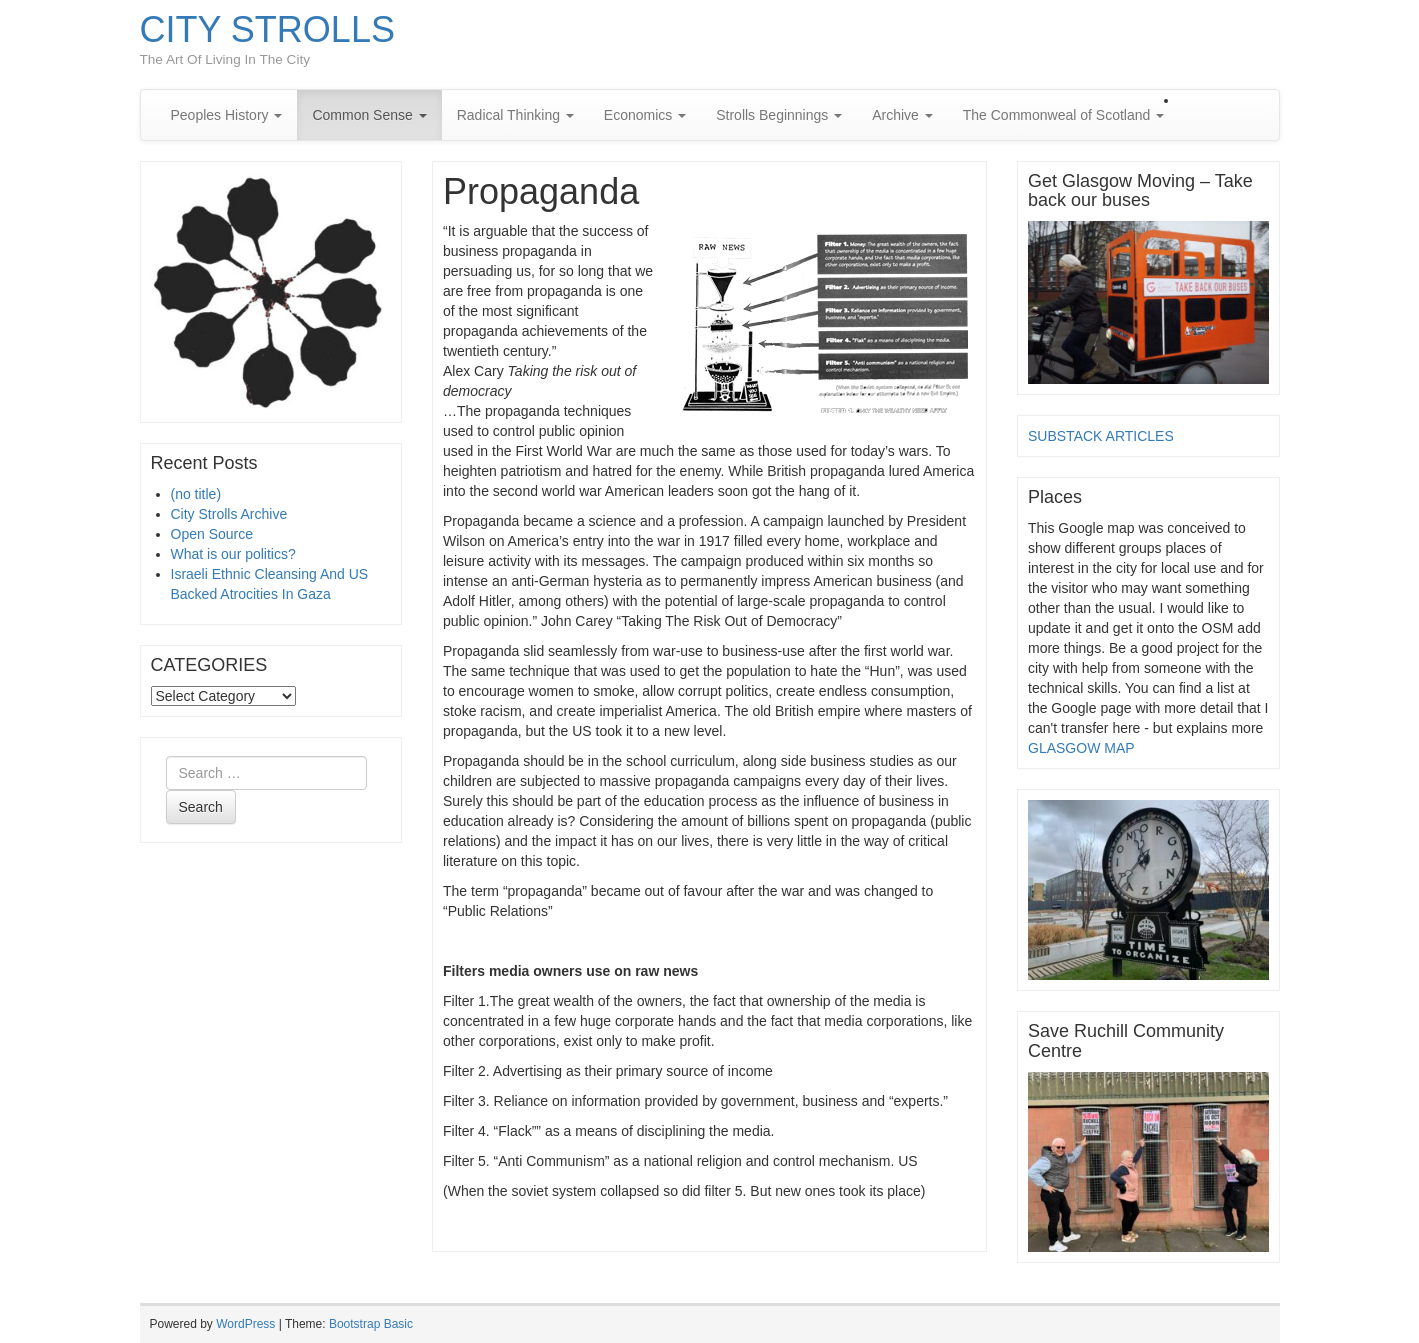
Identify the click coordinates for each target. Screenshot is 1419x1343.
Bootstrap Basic (371, 1324)
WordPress (245, 1324)
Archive (902, 115)
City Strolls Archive (229, 514)
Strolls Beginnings (779, 115)
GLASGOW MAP (1081, 748)
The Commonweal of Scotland (1063, 115)
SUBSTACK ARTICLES (1101, 436)
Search (201, 807)
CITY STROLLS (267, 29)
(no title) (196, 494)
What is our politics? (233, 554)
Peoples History (227, 115)
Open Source (212, 534)
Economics (645, 115)
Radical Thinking (515, 115)
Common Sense (369, 115)
